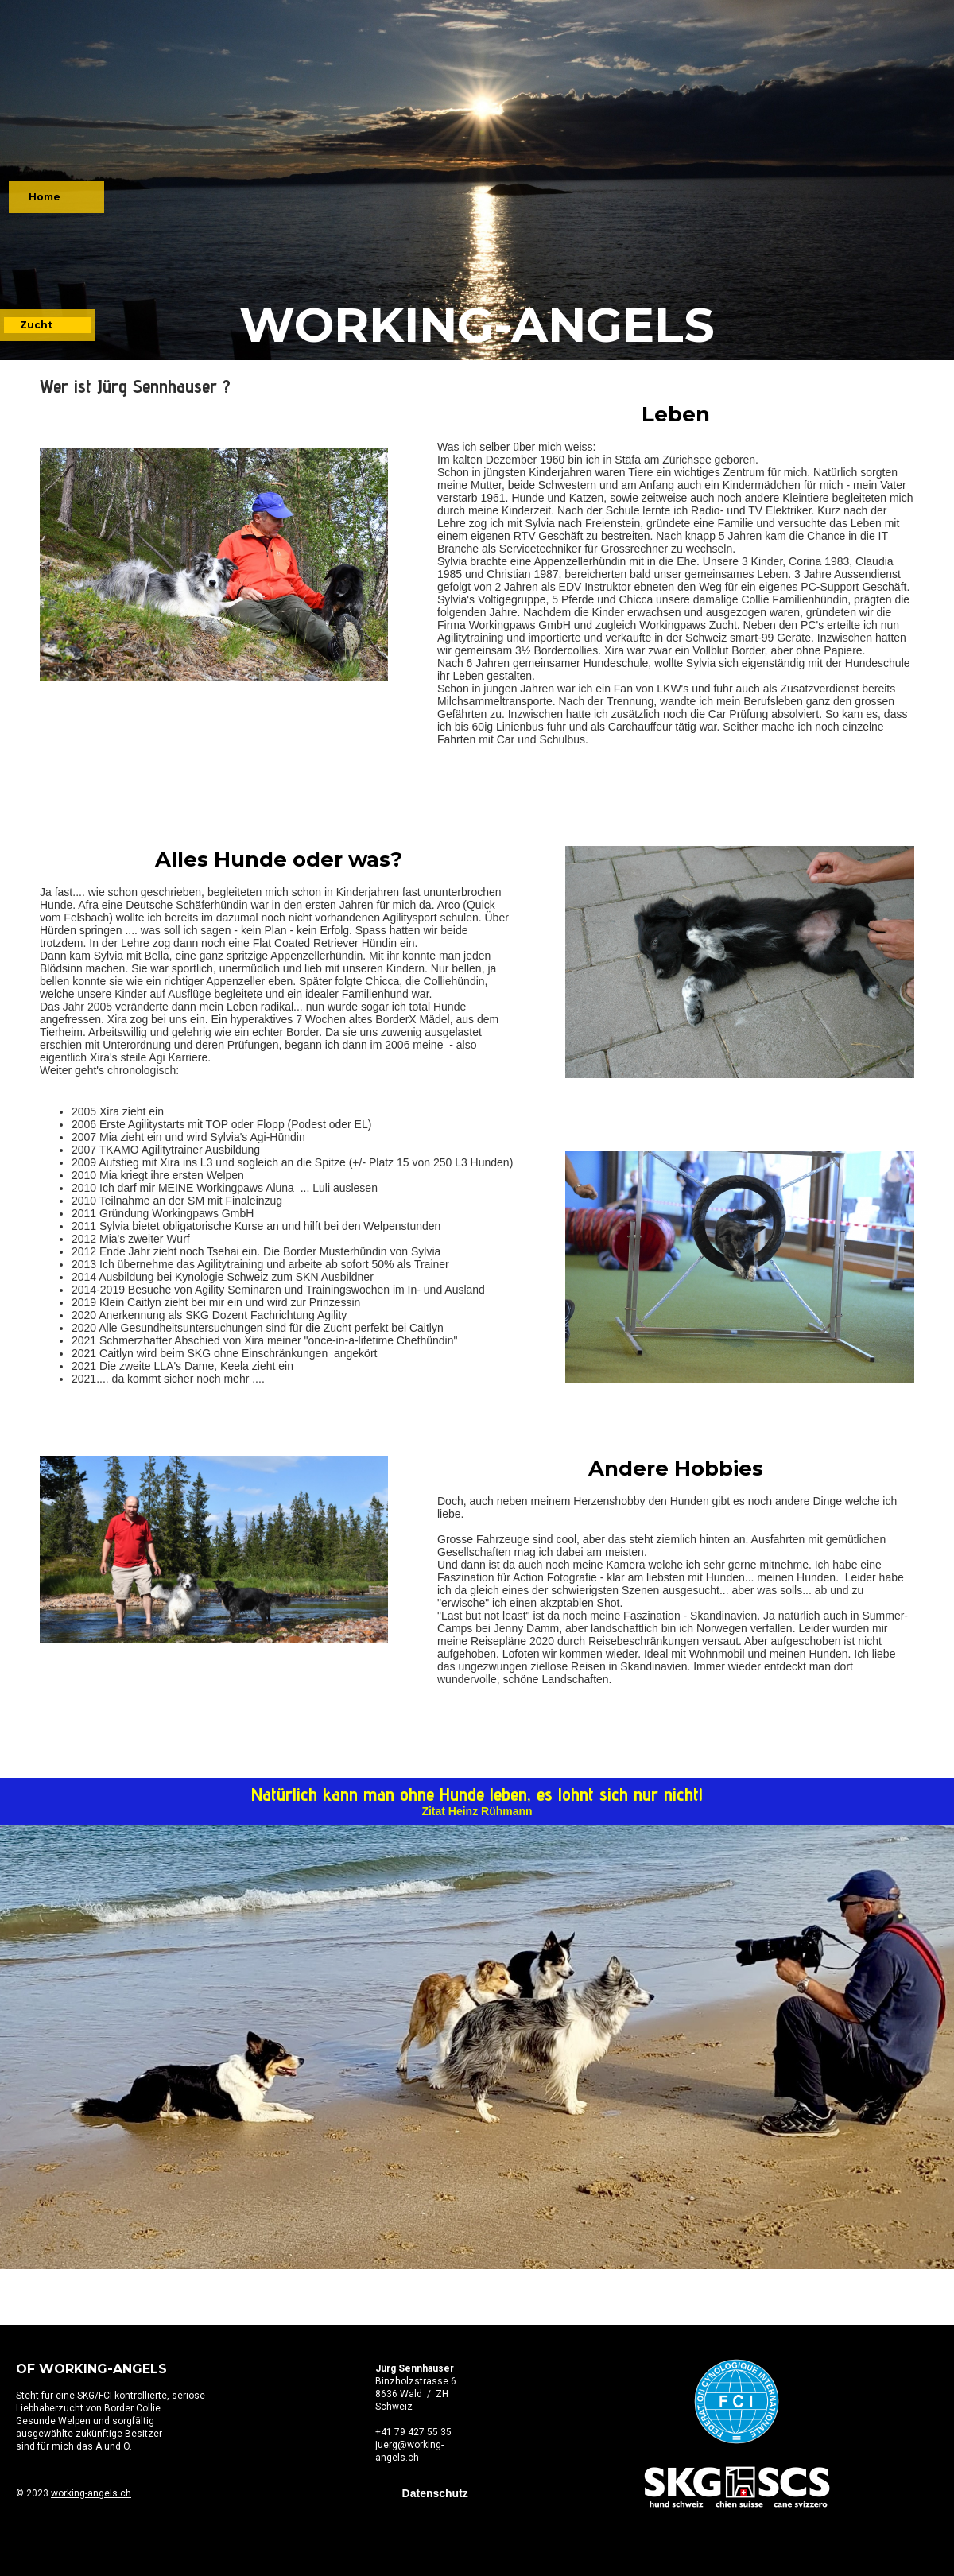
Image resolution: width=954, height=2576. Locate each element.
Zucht (36, 325)
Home (44, 197)
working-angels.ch (91, 2493)
